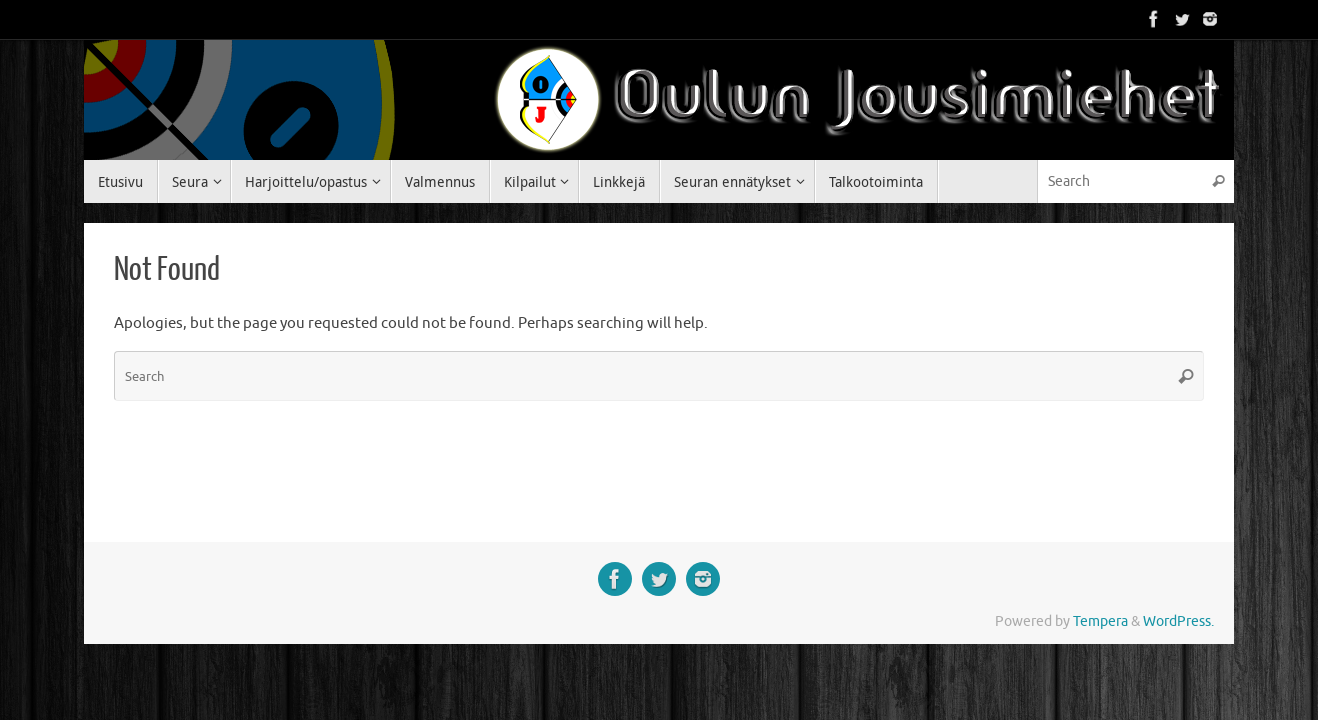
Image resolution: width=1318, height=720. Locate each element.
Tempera (1100, 621)
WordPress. (1178, 621)
